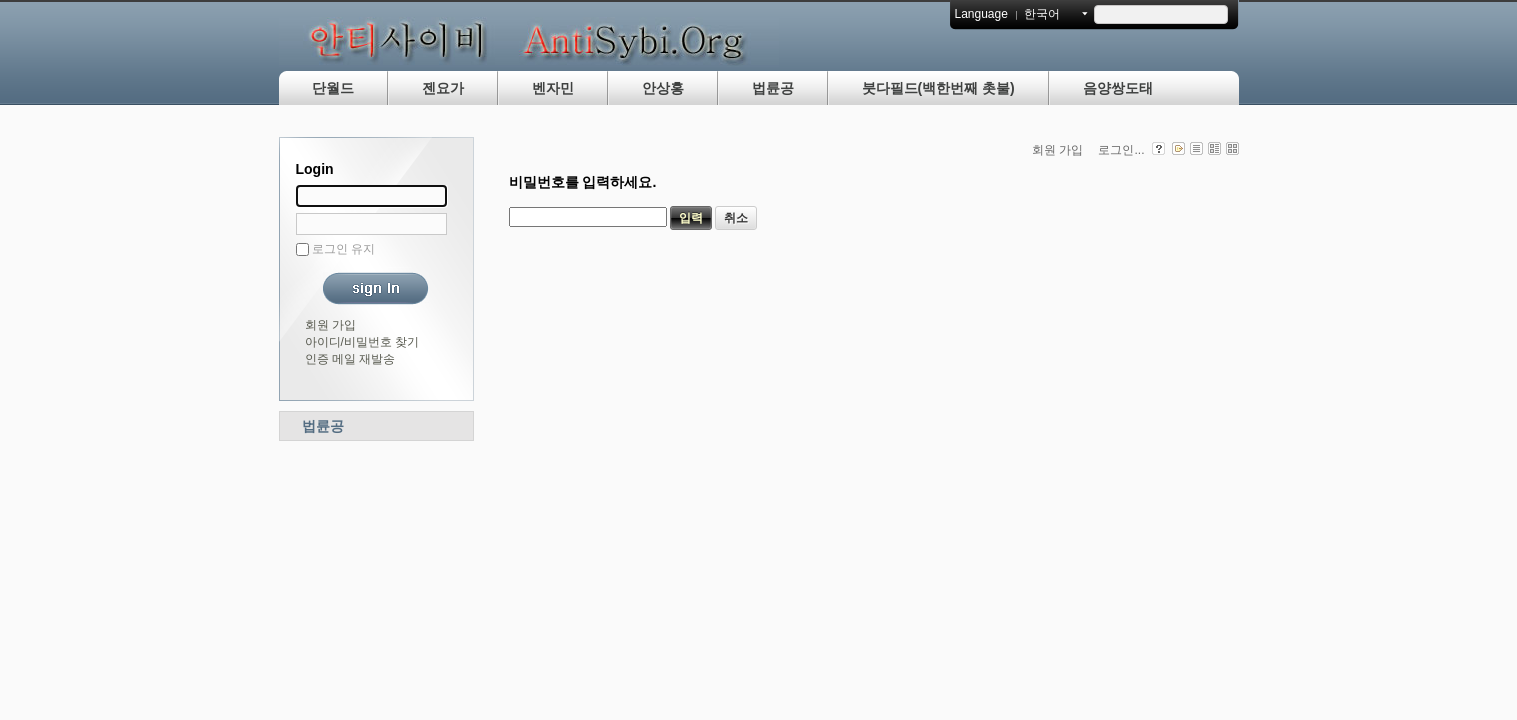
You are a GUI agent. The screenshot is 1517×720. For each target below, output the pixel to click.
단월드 (333, 88)
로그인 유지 (343, 249)
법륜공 (773, 88)
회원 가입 (330, 325)
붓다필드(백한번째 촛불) (938, 88)
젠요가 (443, 88)
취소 (736, 218)
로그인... (1121, 150)
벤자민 (553, 88)
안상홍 (663, 88)
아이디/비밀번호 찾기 (362, 342)
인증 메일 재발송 (350, 359)
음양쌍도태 (1118, 88)
